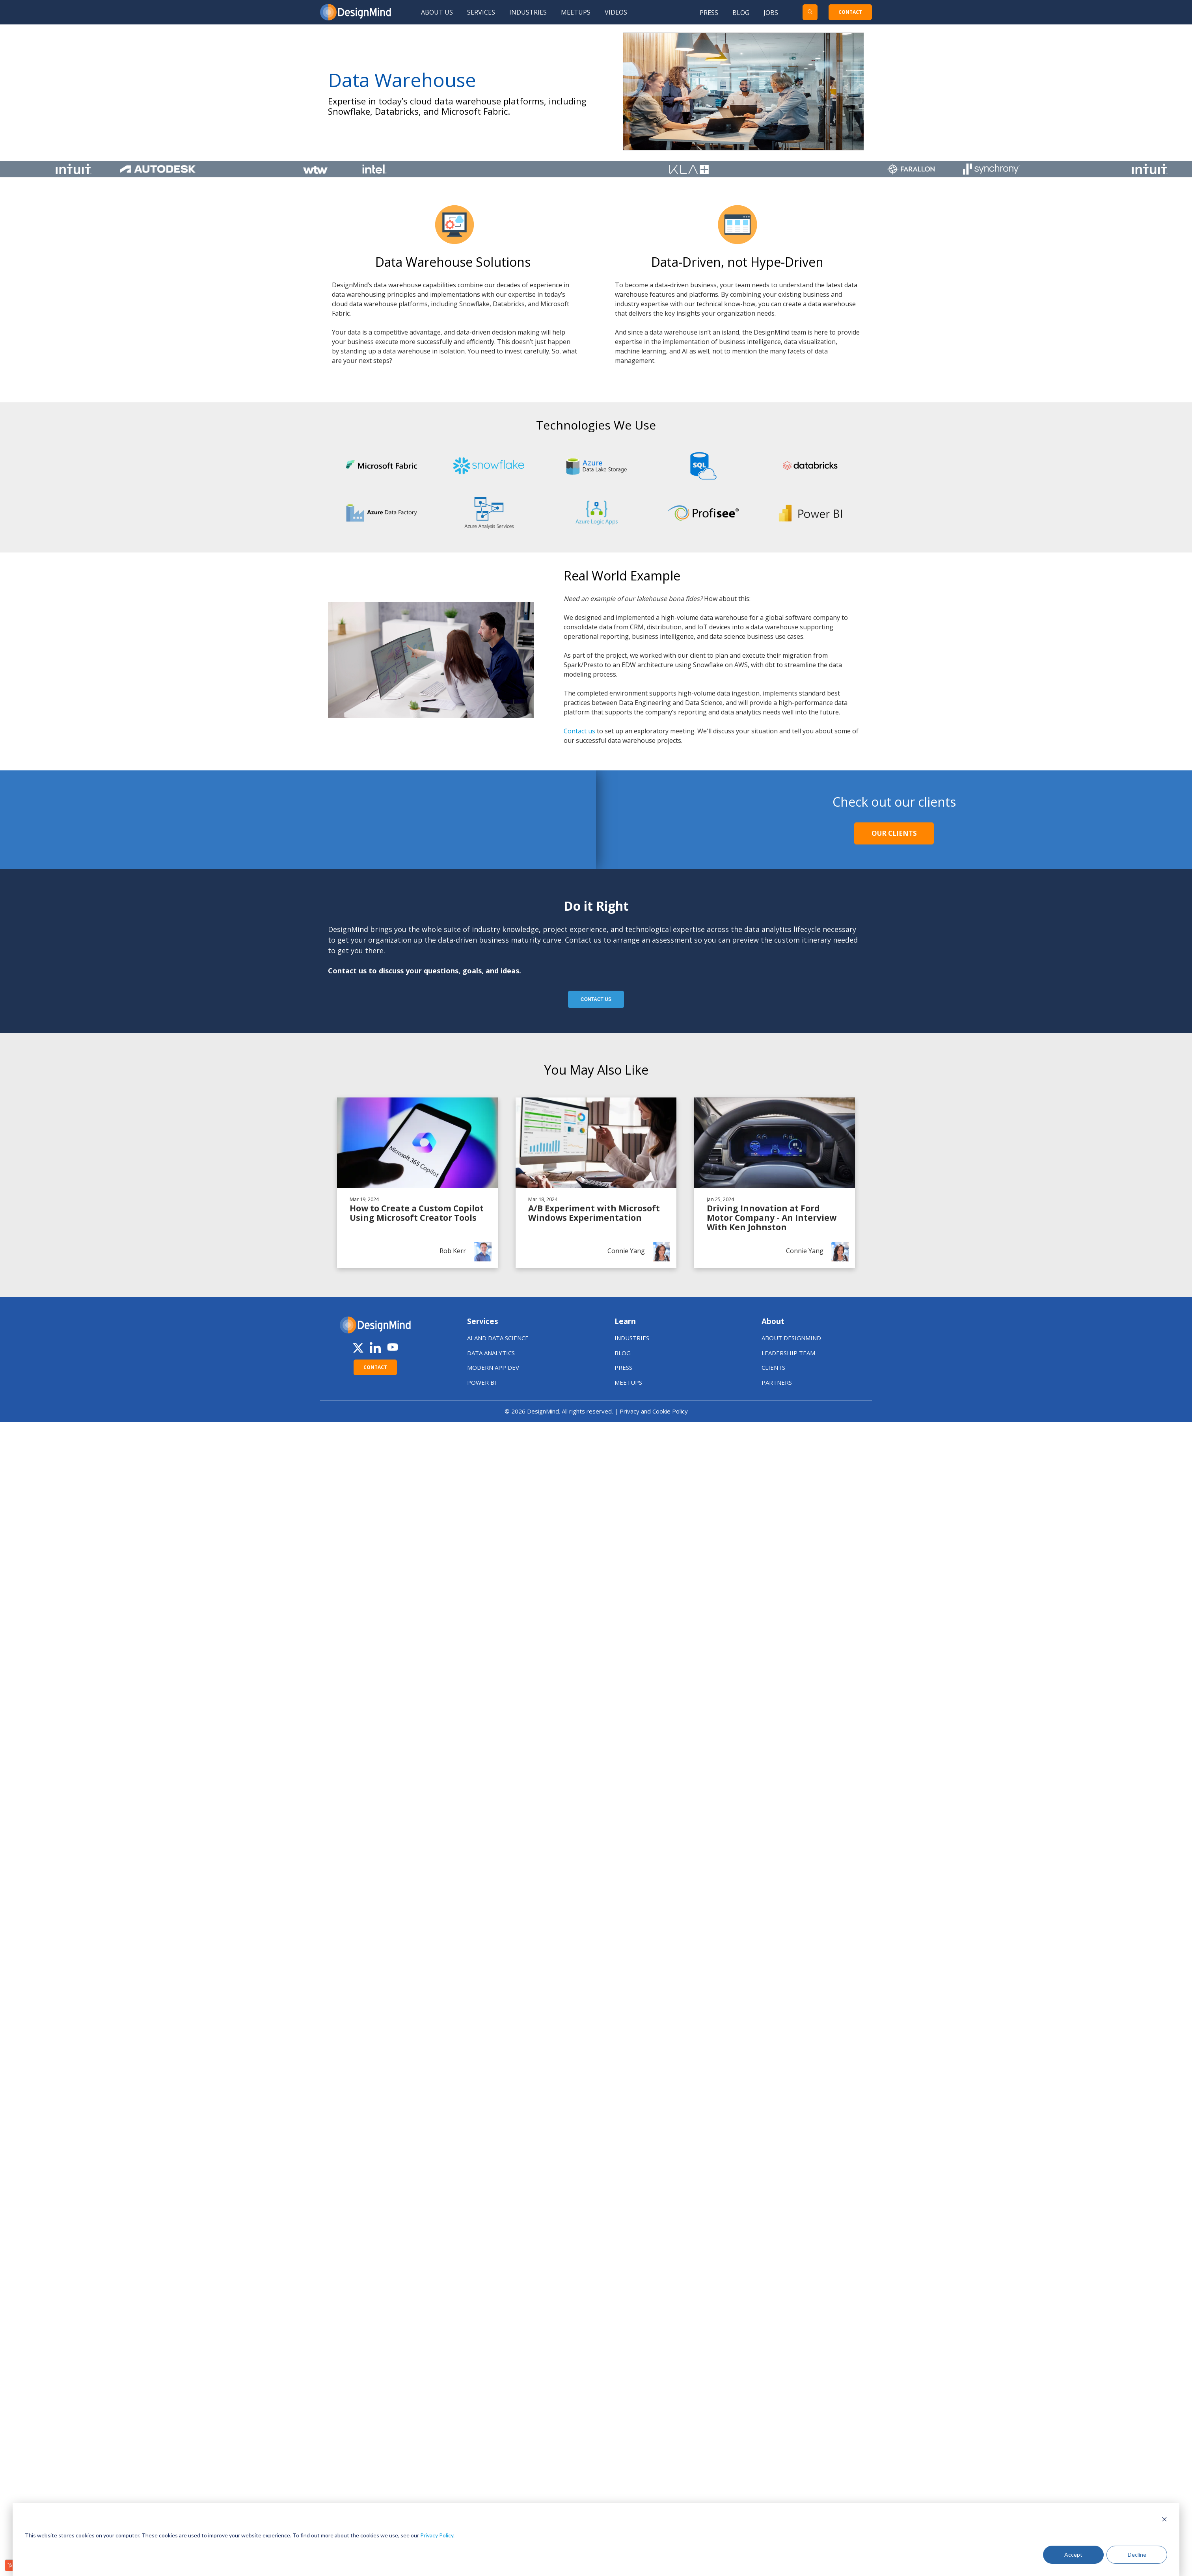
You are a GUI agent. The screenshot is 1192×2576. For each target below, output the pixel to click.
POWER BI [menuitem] (481, 1382)
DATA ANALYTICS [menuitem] (491, 1353)
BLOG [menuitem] (623, 1353)
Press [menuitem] (709, 12)
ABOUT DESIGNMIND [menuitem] (791, 1338)
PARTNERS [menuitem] (777, 1382)
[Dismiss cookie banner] (1164, 2520)
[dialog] (596, 2539)
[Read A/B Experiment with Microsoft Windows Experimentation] (596, 1182)
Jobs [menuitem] (771, 12)
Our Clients (894, 833)
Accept (1073, 2554)
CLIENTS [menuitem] (773, 1367)
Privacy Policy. (437, 2535)
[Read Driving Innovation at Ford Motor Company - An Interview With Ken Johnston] (774, 1182)
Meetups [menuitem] (575, 12)
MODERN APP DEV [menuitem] (493, 1367)
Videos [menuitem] (616, 12)
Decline (1137, 2554)
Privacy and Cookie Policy (654, 1411)
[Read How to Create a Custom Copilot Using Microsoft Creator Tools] (417, 1182)
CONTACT (850, 12)
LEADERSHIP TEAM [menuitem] (788, 1353)
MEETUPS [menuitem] (628, 1382)
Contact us (580, 731)
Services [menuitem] (481, 12)
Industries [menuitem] (528, 12)
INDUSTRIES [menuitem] (632, 1338)
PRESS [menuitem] (623, 1367)
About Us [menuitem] (437, 12)
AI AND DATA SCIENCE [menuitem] (498, 1338)
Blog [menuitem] (740, 12)
